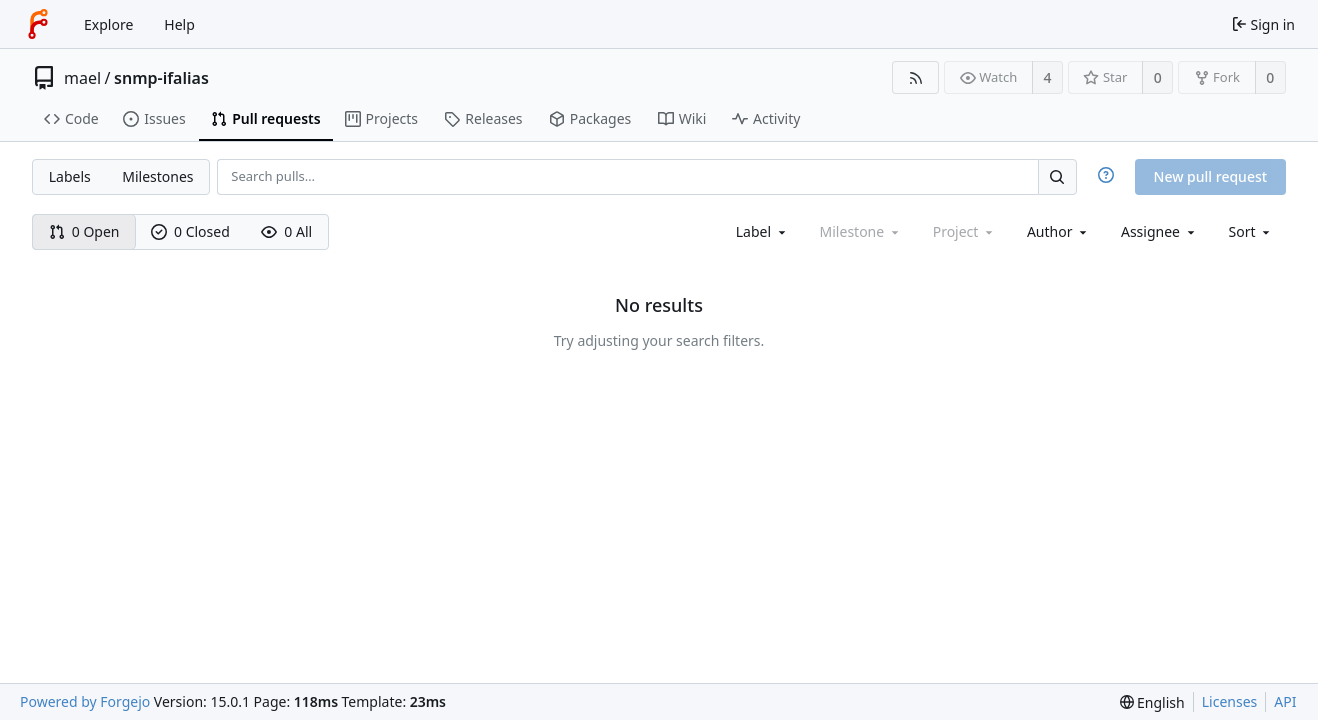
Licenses (1230, 701)
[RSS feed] (915, 77)
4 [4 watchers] (1048, 77)
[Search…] (1057, 176)
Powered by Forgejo (85, 701)
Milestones (157, 176)
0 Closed (190, 231)
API (1285, 701)
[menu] (1251, 231)
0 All (286, 231)
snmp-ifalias (161, 78)
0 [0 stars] (1158, 77)
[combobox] (762, 231)
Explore (108, 24)
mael (82, 78)
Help (179, 24)
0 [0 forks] (1270, 77)
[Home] (38, 24)
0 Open (84, 231)
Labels (70, 176)
